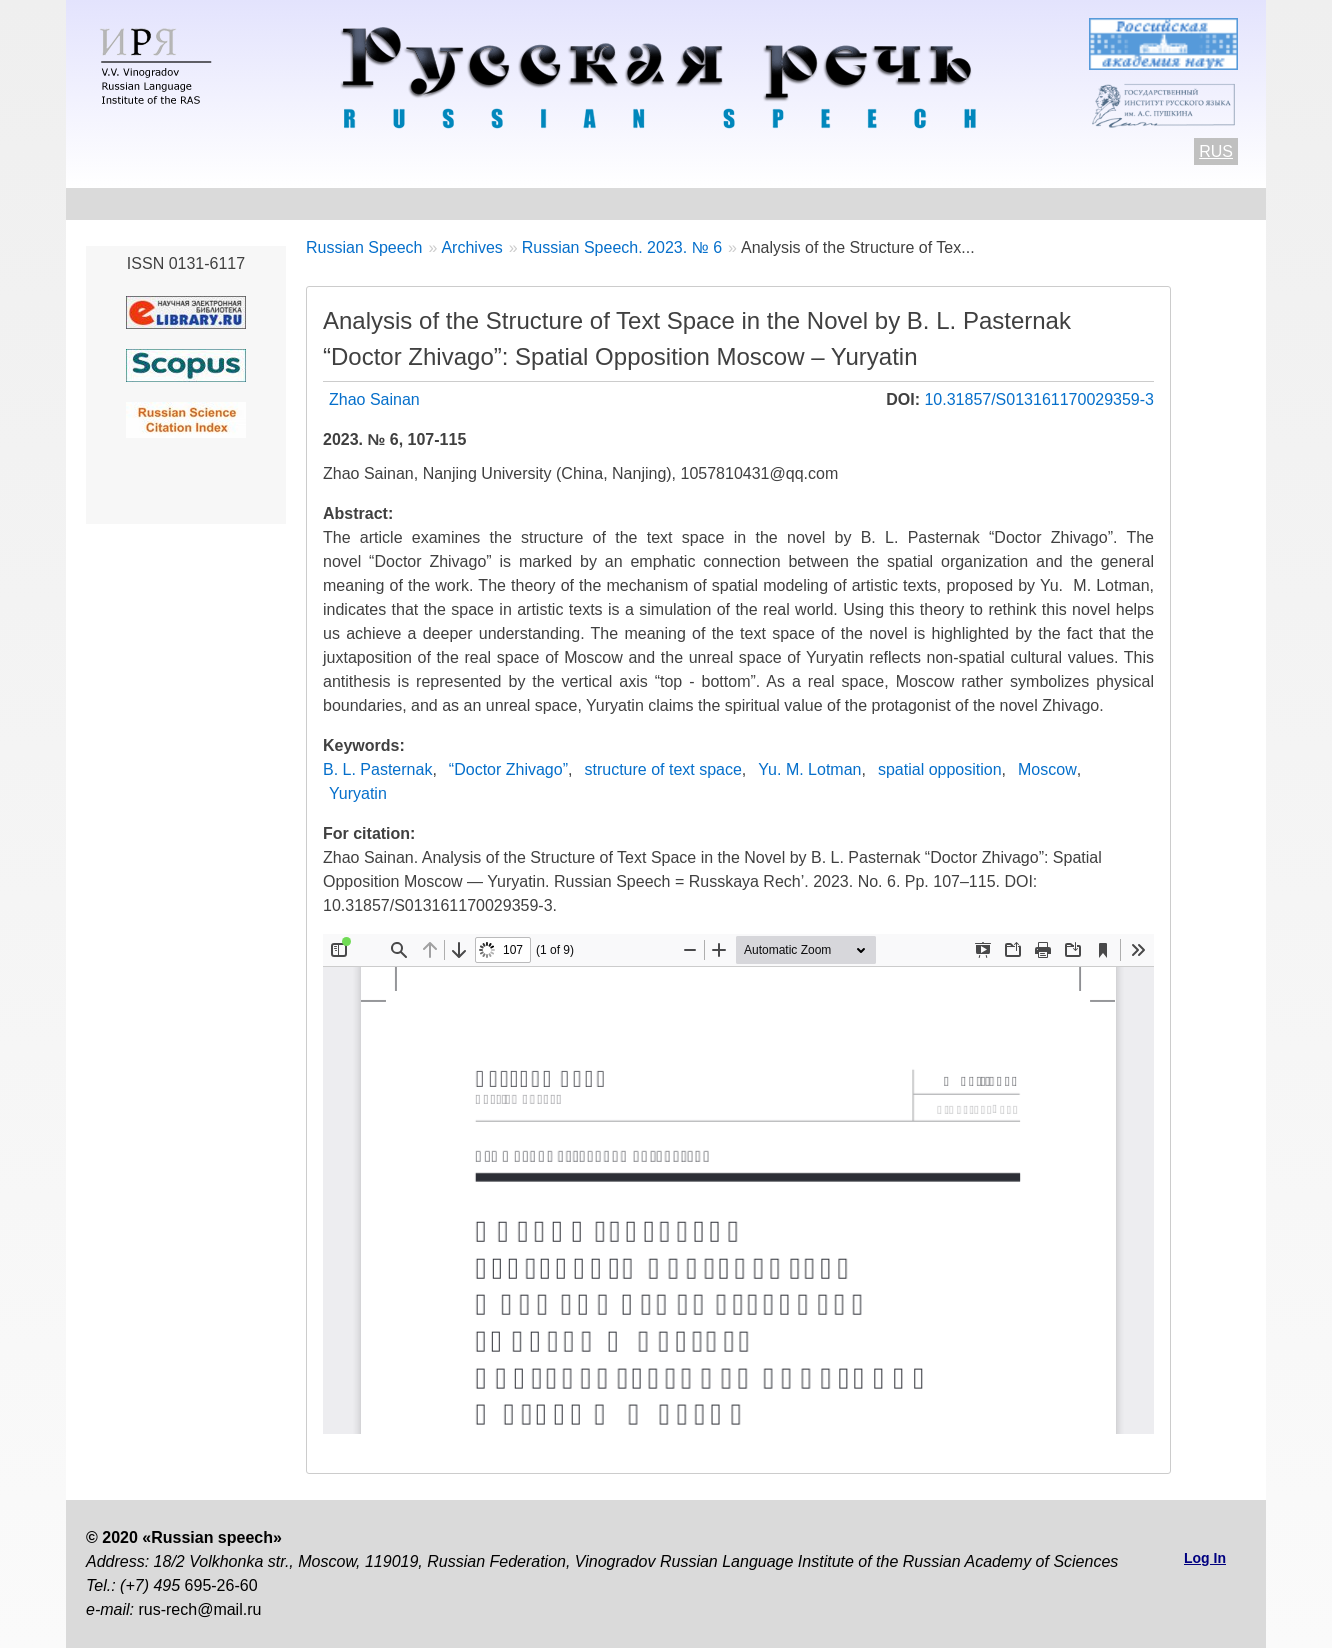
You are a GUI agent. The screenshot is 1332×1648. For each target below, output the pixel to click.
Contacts (297, 203)
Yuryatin (358, 793)
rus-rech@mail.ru (199, 1609)
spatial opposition (940, 769)
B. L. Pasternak (377, 769)
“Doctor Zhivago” (508, 769)
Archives (745, 203)
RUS (1216, 151)
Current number (610, 203)
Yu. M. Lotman (809, 769)
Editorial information (897, 203)
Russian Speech (364, 247)
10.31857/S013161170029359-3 (1039, 399)
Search (1188, 203)
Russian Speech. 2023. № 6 (622, 247)
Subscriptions (1068, 203)
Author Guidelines (440, 203)
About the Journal (154, 203)
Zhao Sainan (374, 399)
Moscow (1047, 769)
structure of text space (662, 769)
